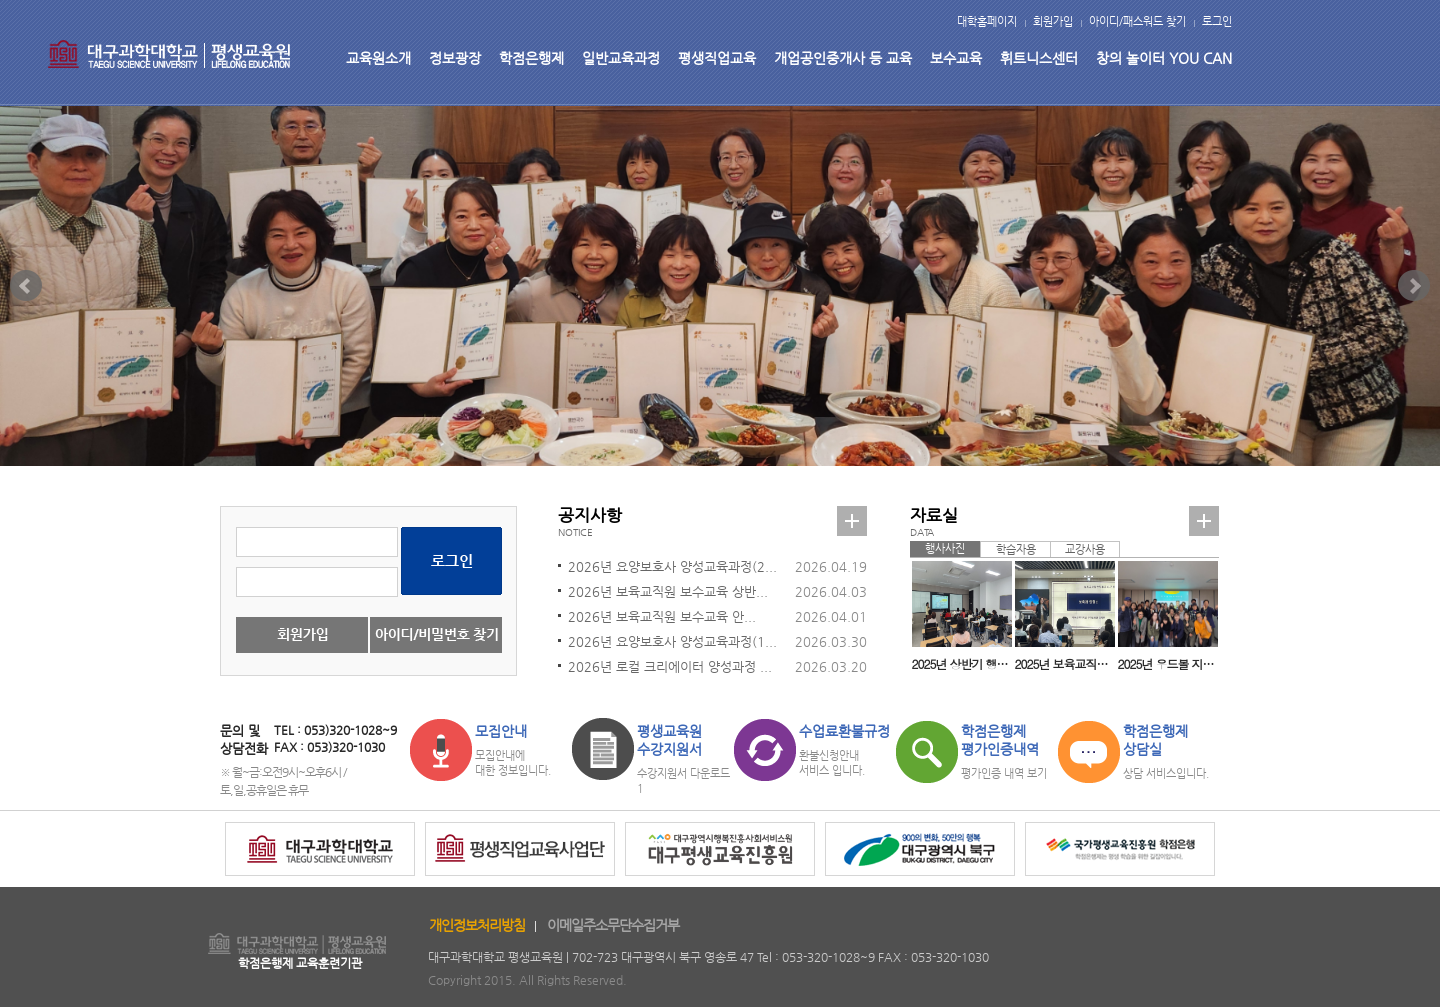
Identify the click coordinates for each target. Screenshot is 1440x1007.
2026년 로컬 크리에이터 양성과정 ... (670, 666)
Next (1414, 286)
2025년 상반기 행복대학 (962, 663)
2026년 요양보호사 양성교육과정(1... (672, 641)
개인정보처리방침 (477, 925)
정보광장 (455, 58)
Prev (26, 286)
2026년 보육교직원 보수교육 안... (662, 616)
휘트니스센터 (1039, 58)
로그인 (1217, 21)
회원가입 (1053, 21)
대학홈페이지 (987, 21)
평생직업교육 (717, 58)
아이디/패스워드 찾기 (1137, 21)
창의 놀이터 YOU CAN (1164, 58)
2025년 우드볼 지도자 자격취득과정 (1168, 663)
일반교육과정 (621, 58)
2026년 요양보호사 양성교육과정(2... (672, 566)
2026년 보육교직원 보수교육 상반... (668, 591)
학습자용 (1016, 549)
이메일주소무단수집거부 (613, 925)
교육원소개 (378, 58)
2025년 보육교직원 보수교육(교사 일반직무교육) (1065, 663)
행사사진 (945, 548)
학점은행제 (531, 58)
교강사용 (1085, 549)
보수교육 (956, 58)
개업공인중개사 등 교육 (843, 58)
